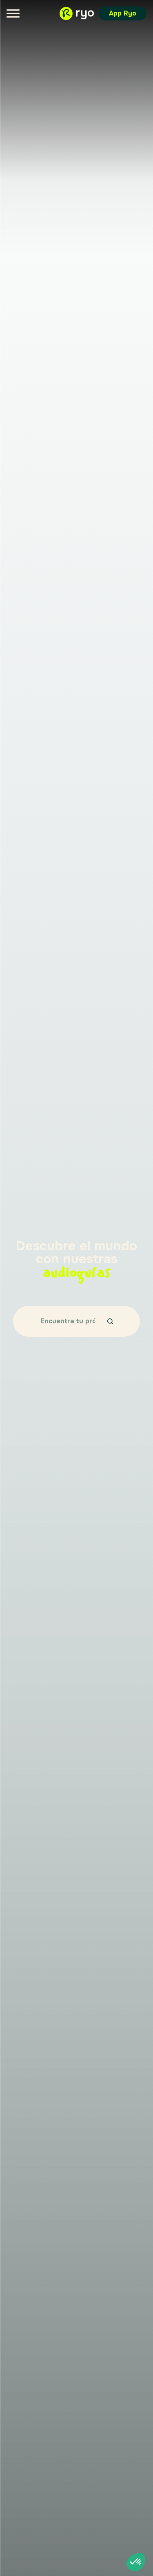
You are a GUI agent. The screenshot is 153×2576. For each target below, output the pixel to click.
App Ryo (122, 13)
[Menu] (13, 13)
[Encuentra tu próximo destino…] (68, 1321)
